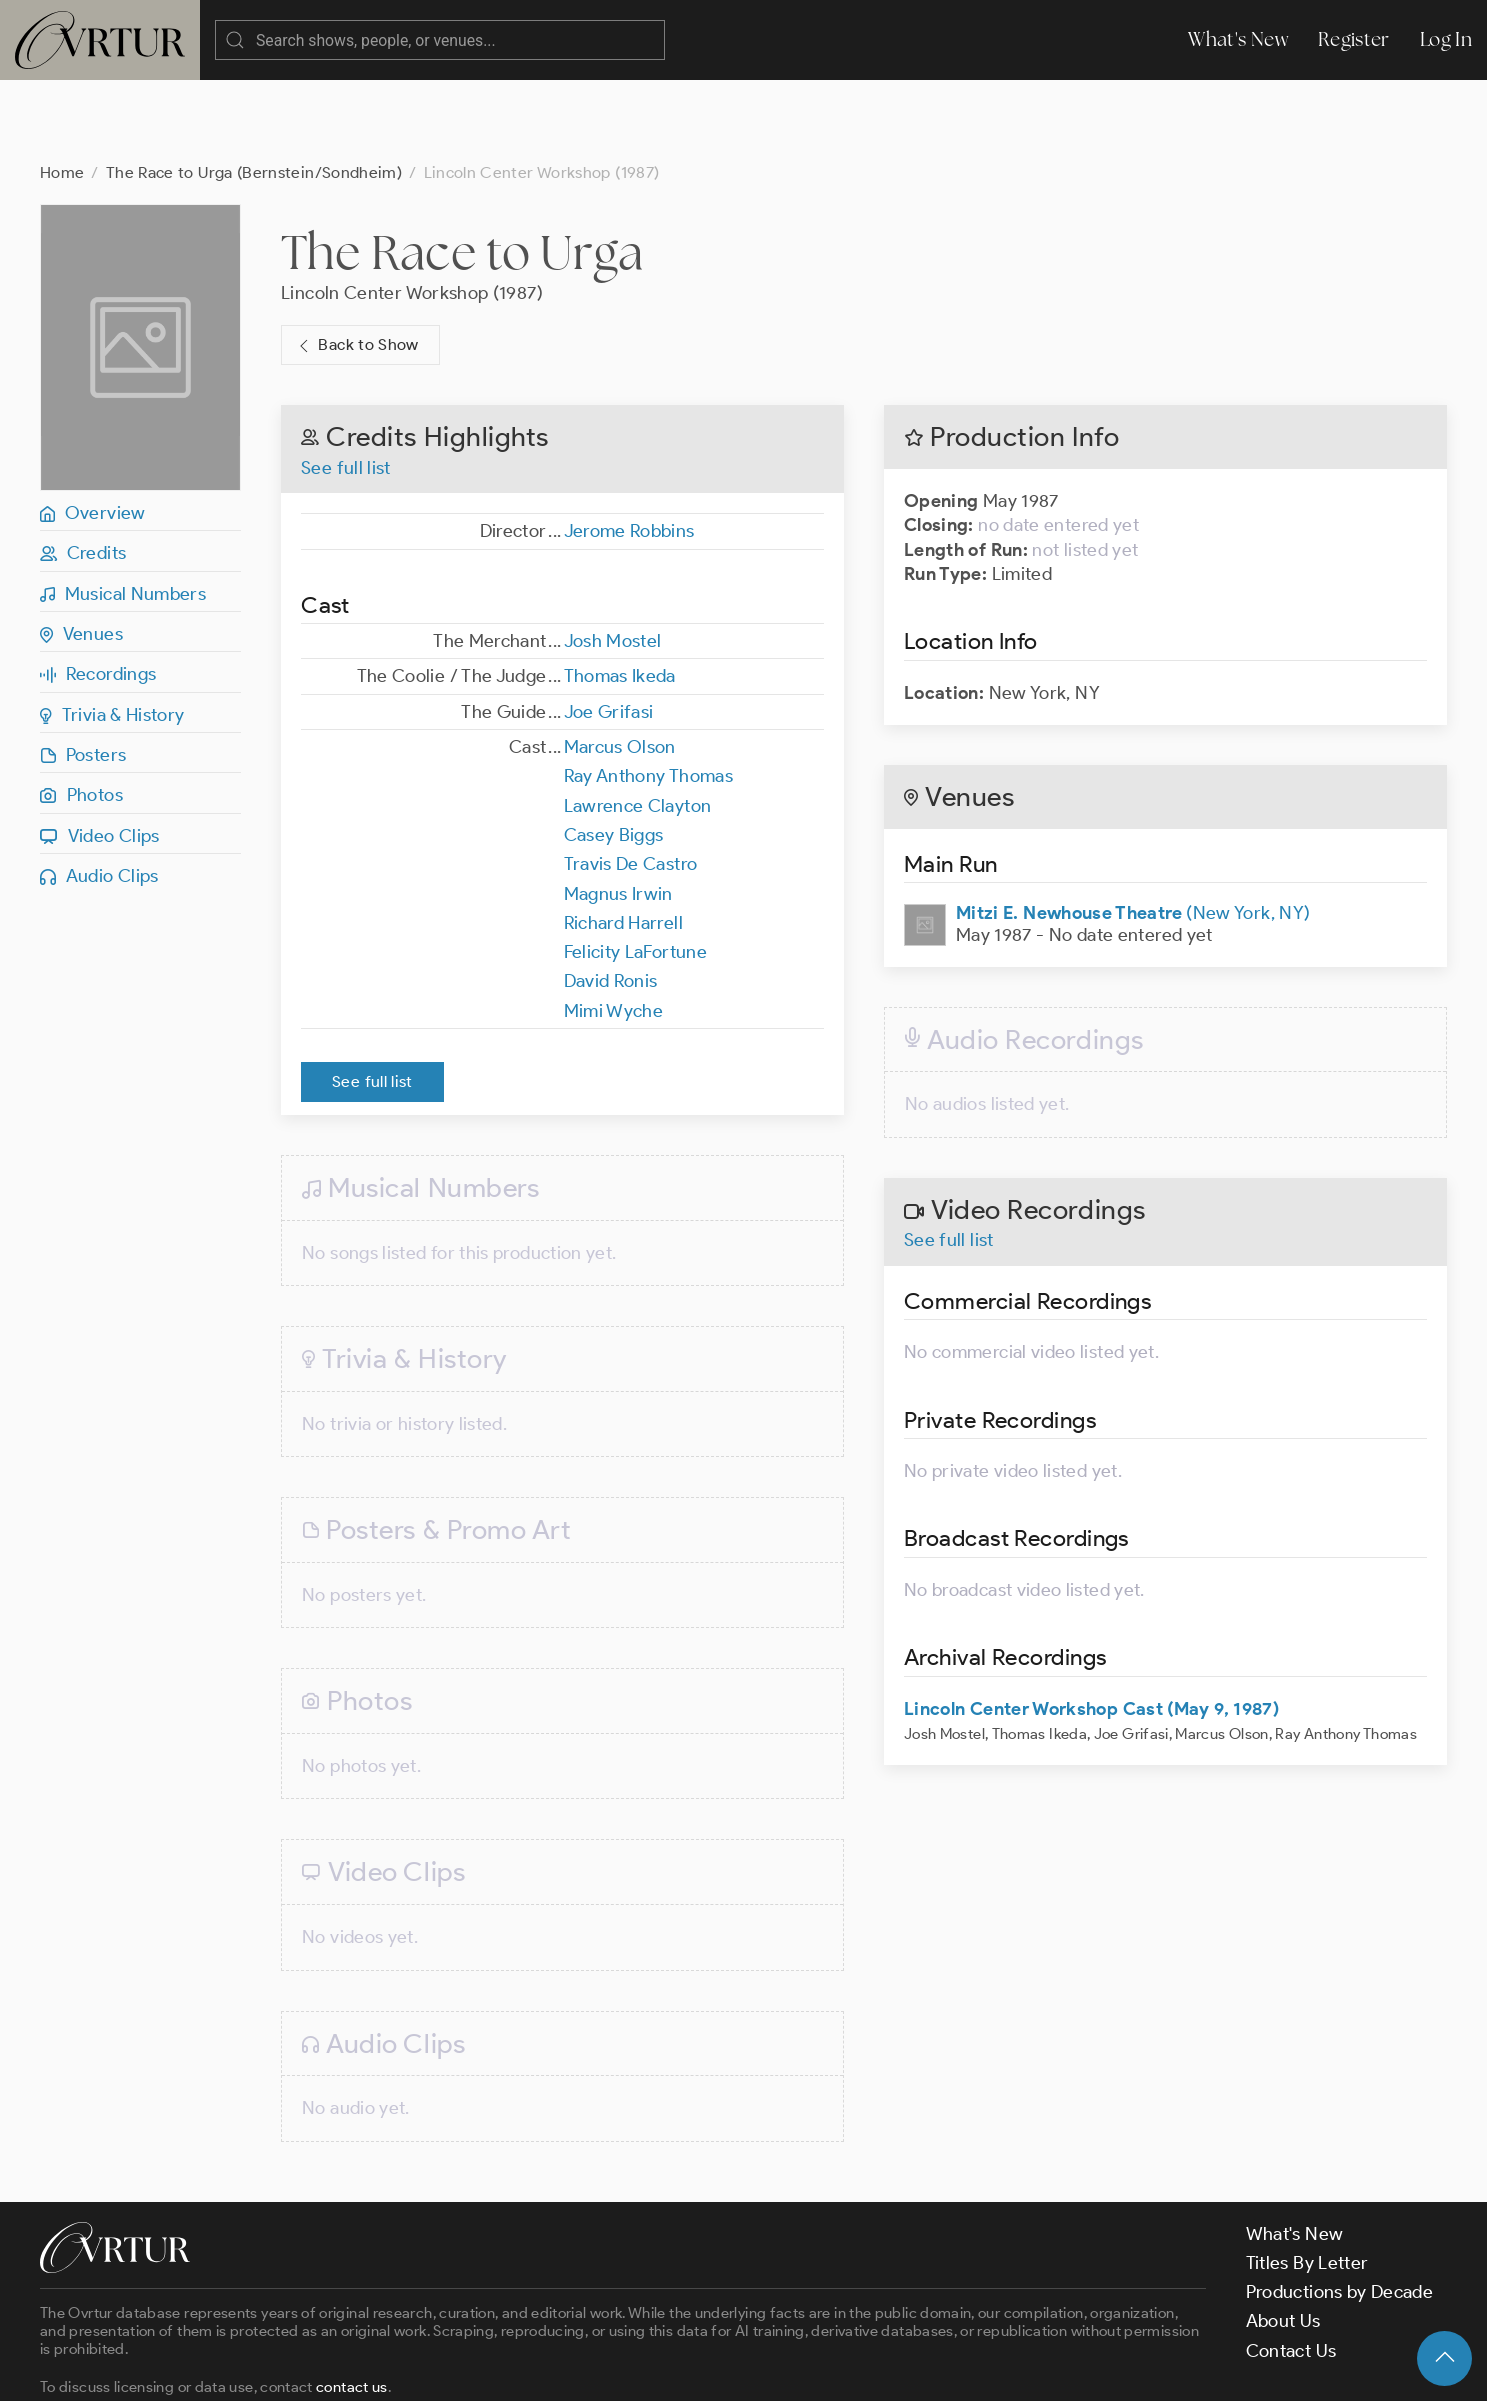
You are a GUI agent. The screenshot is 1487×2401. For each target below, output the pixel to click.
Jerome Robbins (629, 451)
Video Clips (100, 756)
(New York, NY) (1133, 833)
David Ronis (611, 901)
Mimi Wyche (614, 931)
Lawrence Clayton (638, 726)
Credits (83, 473)
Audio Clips (99, 796)
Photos (81, 715)
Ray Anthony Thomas (648, 696)
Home (62, 92)
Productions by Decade (1340, 2212)
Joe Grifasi (609, 632)
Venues (81, 554)
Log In (1446, 39)
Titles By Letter (1307, 2183)
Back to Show (356, 265)
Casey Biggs (614, 755)
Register (1354, 39)
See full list (346, 388)
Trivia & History (112, 635)
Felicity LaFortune (635, 872)
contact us (352, 2307)
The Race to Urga (462, 172)
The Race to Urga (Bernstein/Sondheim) (254, 92)
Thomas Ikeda (620, 596)
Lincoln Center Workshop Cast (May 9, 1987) (1091, 1629)
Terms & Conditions (361, 2368)
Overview (93, 433)
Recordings (98, 594)
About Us (1283, 2241)
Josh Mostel (613, 561)
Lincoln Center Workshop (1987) (412, 213)
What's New (1238, 39)
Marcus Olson (620, 667)
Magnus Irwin (618, 814)
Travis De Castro (631, 784)
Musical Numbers (123, 514)
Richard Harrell (623, 843)
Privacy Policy (510, 2368)
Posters (83, 675)
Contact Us (1291, 2271)
